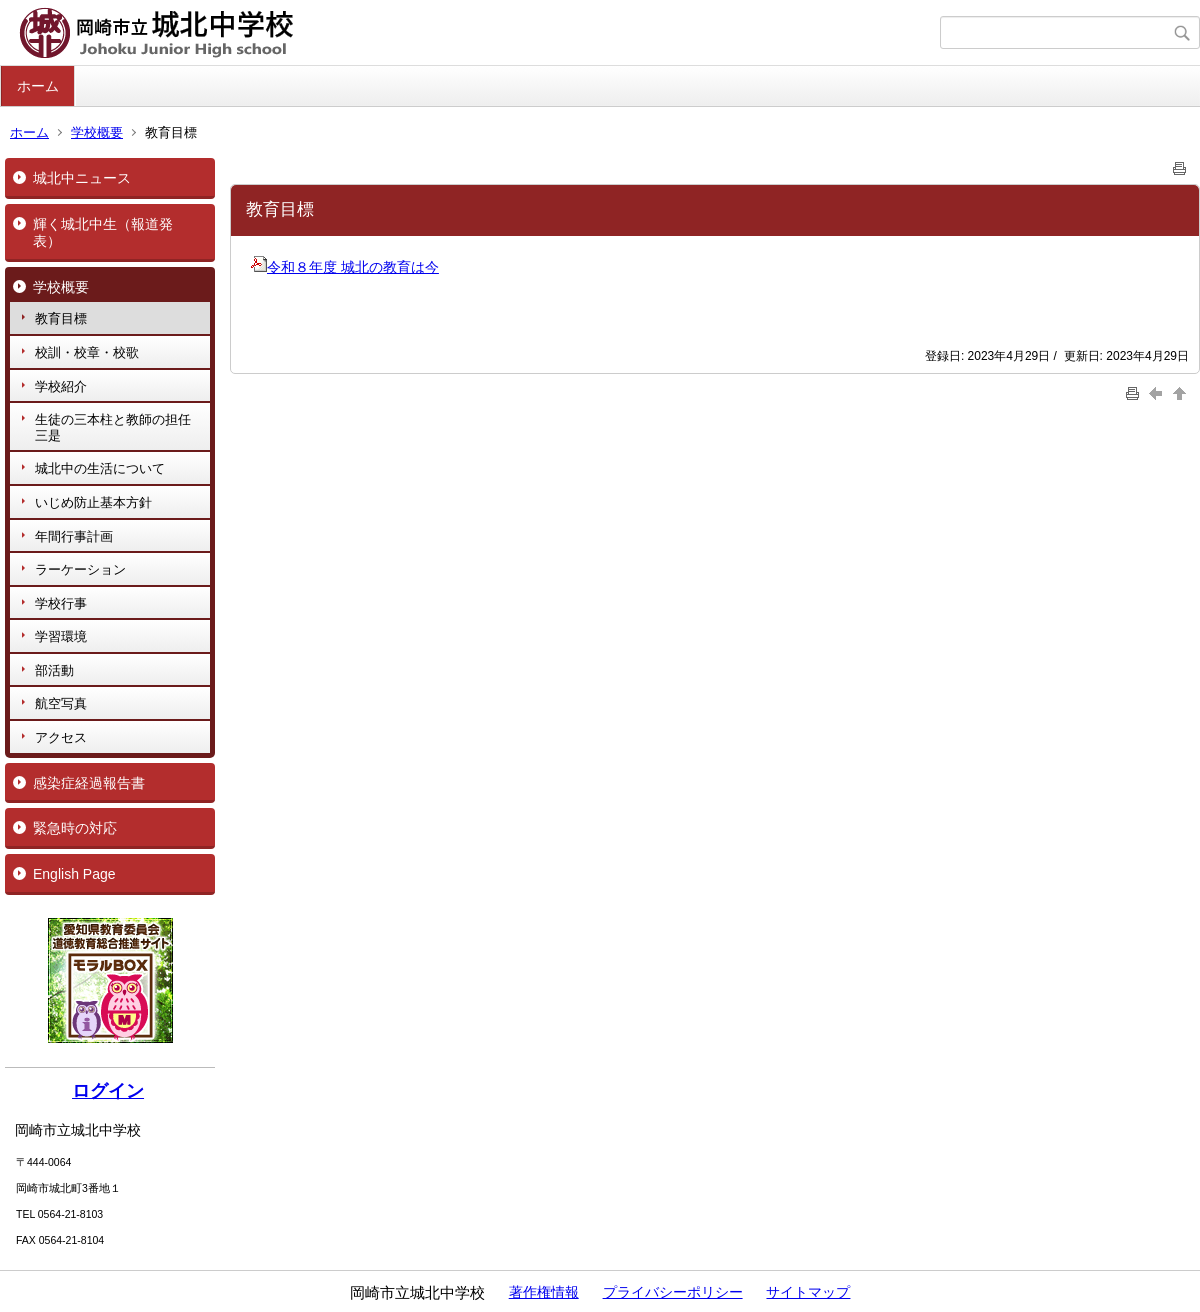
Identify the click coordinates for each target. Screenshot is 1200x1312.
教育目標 (61, 318)
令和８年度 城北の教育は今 (345, 267)
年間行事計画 (74, 536)
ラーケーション (80, 569)
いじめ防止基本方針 (93, 502)
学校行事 (61, 603)
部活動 (54, 670)
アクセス (61, 737)
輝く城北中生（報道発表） (103, 232)
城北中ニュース (82, 178)
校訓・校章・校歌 (87, 352)
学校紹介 (61, 386)
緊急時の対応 (75, 828)
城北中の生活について (100, 468)
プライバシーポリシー (673, 1292)
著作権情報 (544, 1292)
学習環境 (61, 636)
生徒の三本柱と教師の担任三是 (113, 427)
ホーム (38, 86)
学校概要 (97, 132)
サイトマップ (808, 1292)
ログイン (108, 1091)
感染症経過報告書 (89, 783)
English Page (74, 874)
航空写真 (61, 703)
